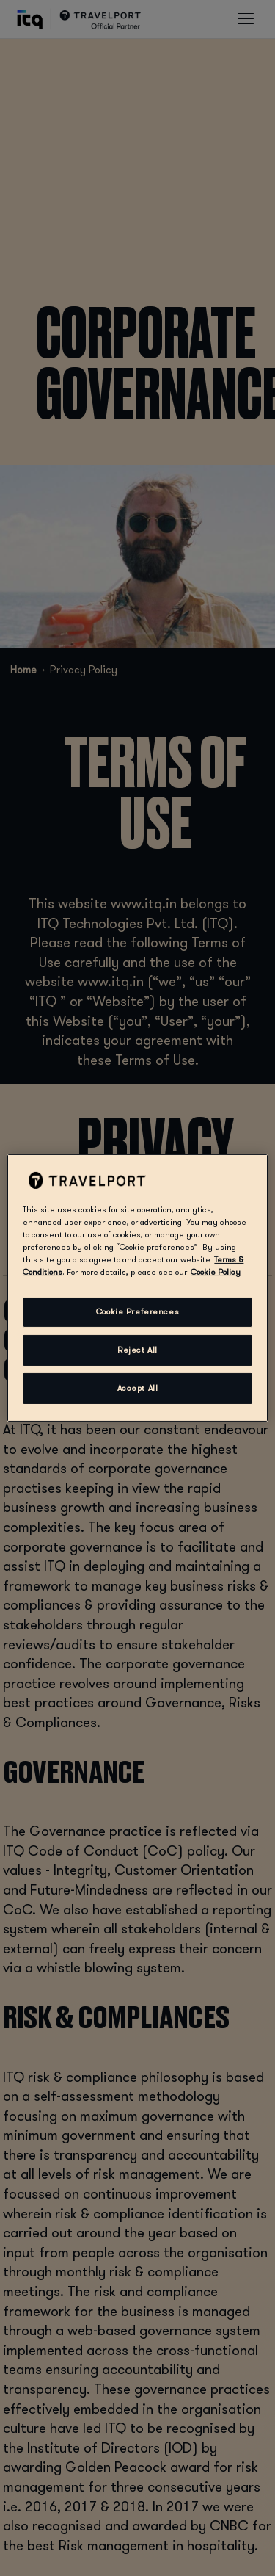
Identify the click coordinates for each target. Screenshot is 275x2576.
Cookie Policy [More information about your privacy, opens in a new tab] (216, 1272)
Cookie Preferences (137, 1311)
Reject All (137, 1350)
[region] (137, 1288)
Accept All (137, 1388)
